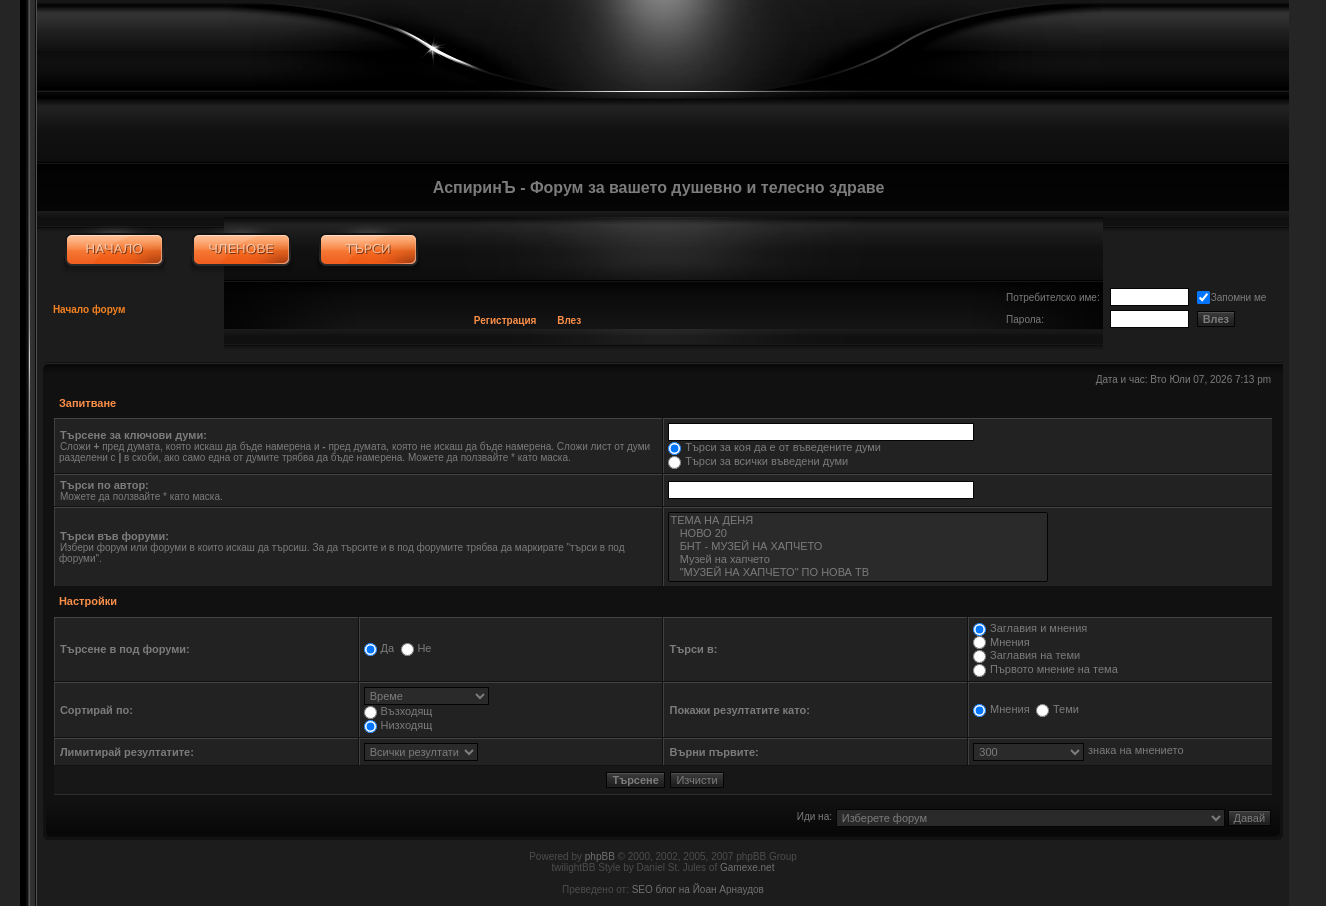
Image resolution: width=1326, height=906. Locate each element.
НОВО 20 (857, 533)
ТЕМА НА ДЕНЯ (857, 520)
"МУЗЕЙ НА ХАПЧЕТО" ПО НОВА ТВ (857, 572)
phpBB (600, 856)
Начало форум (89, 309)
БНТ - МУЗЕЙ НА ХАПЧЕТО (857, 546)
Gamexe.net (747, 867)
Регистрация (505, 320)
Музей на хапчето (857, 559)
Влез (569, 320)
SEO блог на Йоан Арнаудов (698, 889)
